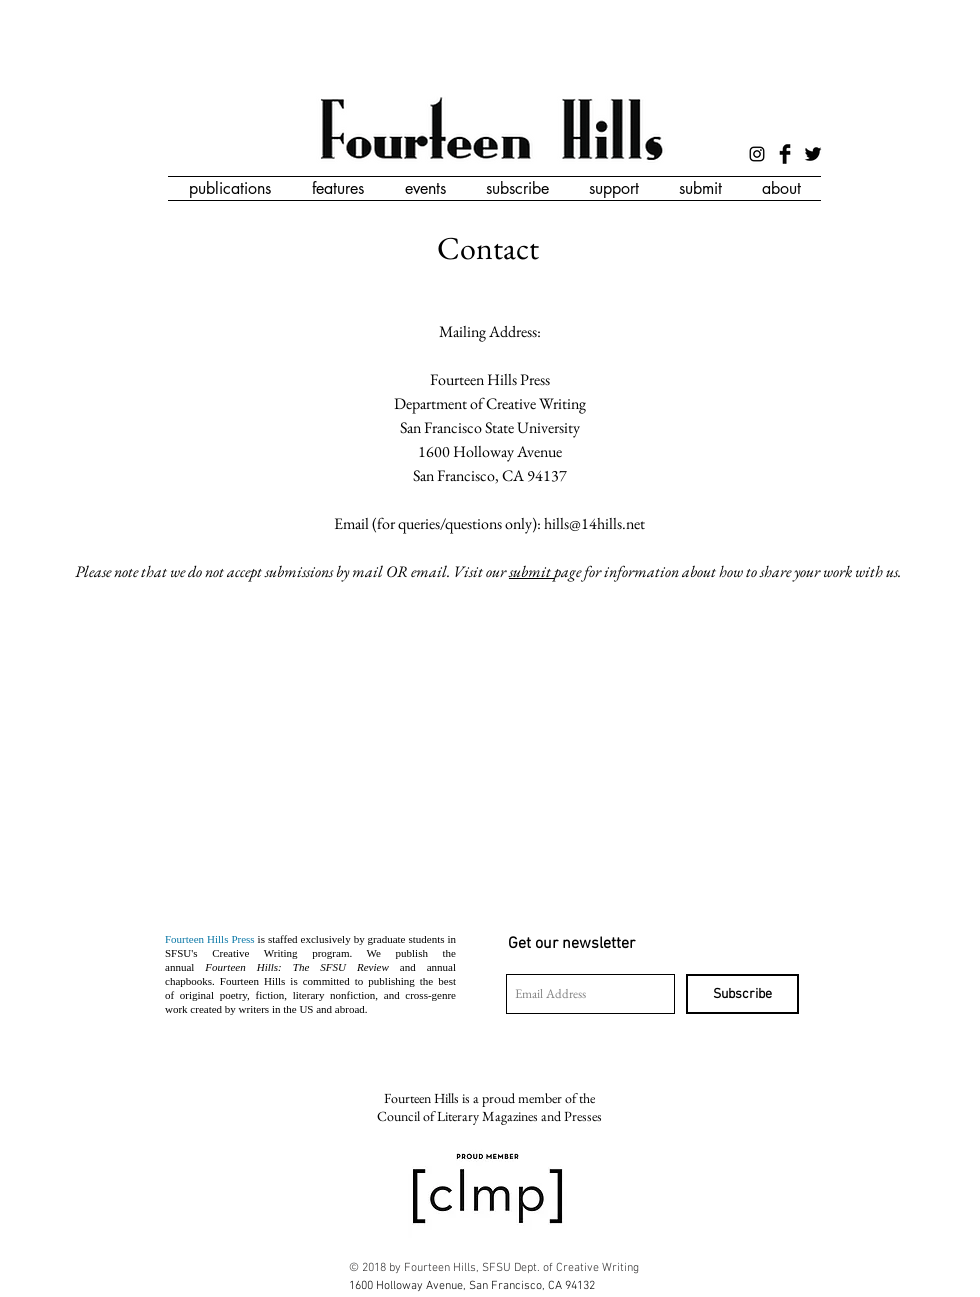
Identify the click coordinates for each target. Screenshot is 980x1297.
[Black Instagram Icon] (757, 154)
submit (531, 571)
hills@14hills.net (594, 523)
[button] (229, 188)
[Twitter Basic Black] (813, 154)
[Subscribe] (742, 994)
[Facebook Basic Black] (785, 154)
